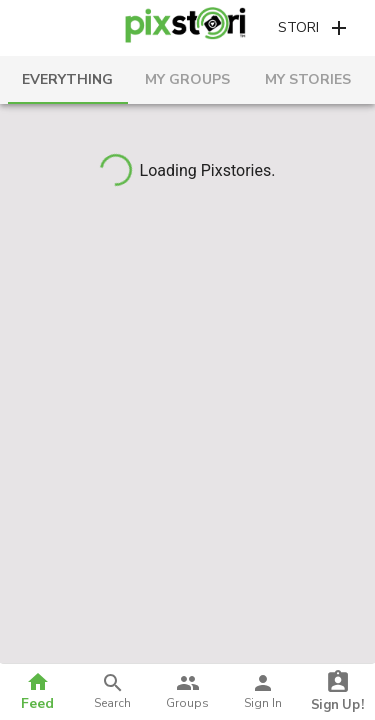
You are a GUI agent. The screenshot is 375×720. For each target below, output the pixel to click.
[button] (314, 28)
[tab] (68, 80)
